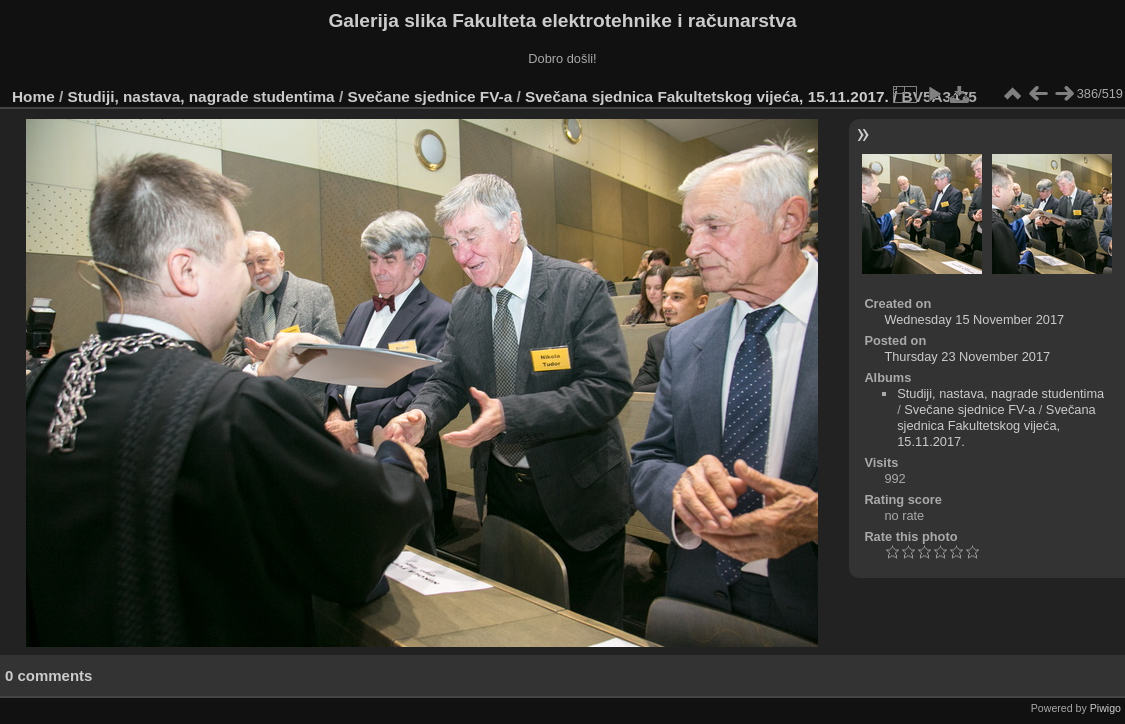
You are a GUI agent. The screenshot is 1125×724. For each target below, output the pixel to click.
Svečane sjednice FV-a (429, 96)
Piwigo (1105, 708)
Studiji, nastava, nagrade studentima (201, 96)
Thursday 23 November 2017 (967, 356)
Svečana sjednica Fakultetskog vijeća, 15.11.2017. (707, 96)
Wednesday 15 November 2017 (974, 319)
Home (33, 96)
